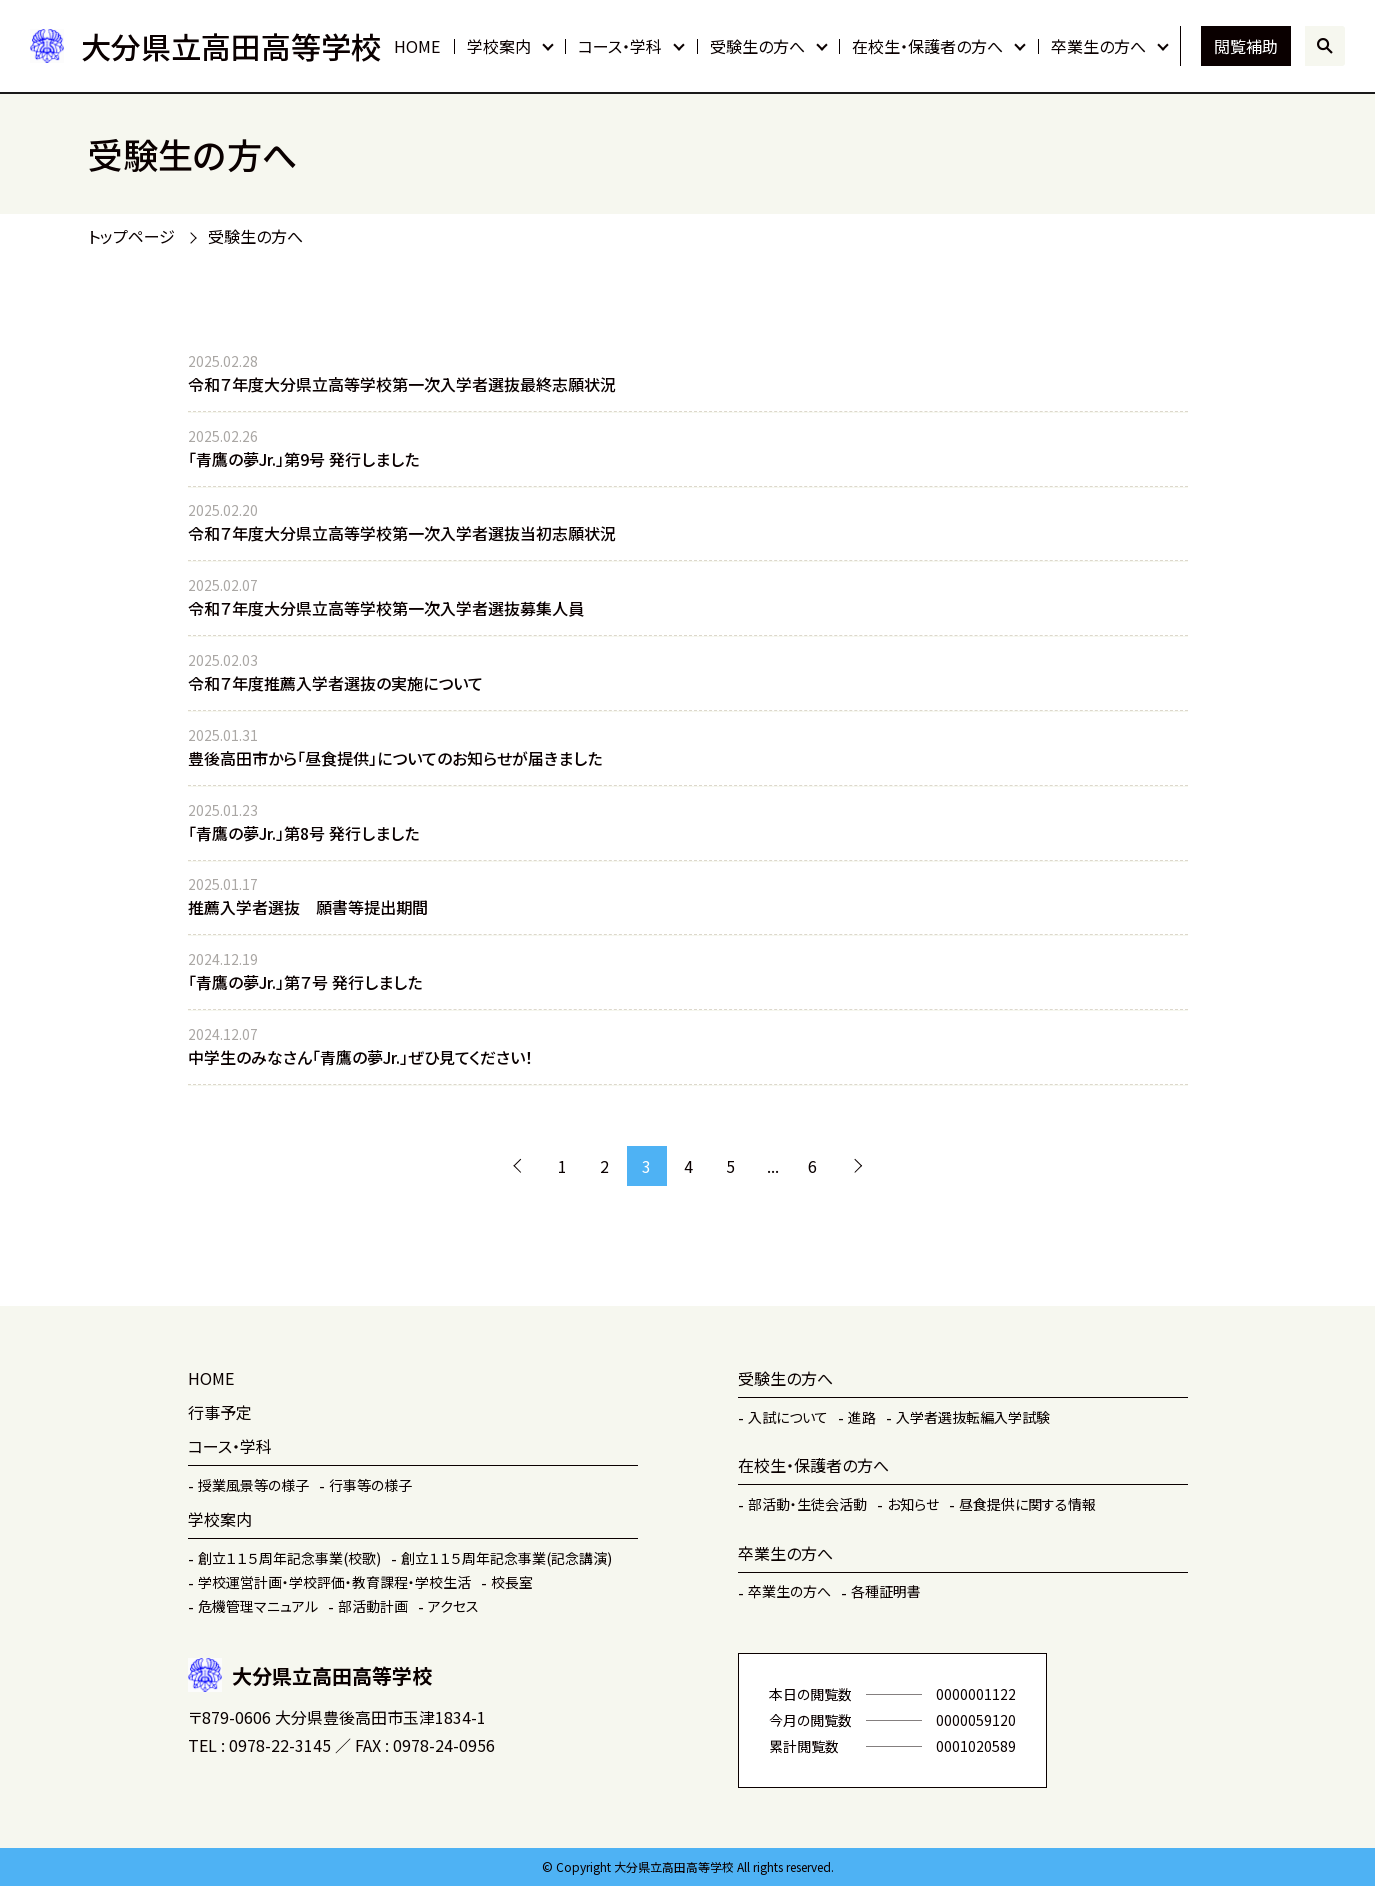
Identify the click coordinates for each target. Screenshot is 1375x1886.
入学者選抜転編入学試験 (973, 1417)
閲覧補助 (1246, 46)
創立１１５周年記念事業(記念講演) (506, 1558)
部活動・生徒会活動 (807, 1504)
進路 (862, 1417)
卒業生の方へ (1098, 46)
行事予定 (220, 1412)
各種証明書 (886, 1591)
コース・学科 (620, 46)
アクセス (453, 1606)
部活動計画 (373, 1606)
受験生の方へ (757, 46)
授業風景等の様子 (253, 1485)
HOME (417, 46)
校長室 (512, 1582)
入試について (788, 1417)
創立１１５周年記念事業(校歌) (289, 1558)
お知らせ (913, 1504)
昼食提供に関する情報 (1027, 1504)
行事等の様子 (370, 1485)
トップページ (131, 236)
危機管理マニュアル (258, 1606)
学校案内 (499, 46)
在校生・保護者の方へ (927, 46)
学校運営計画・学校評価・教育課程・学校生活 (334, 1582)
